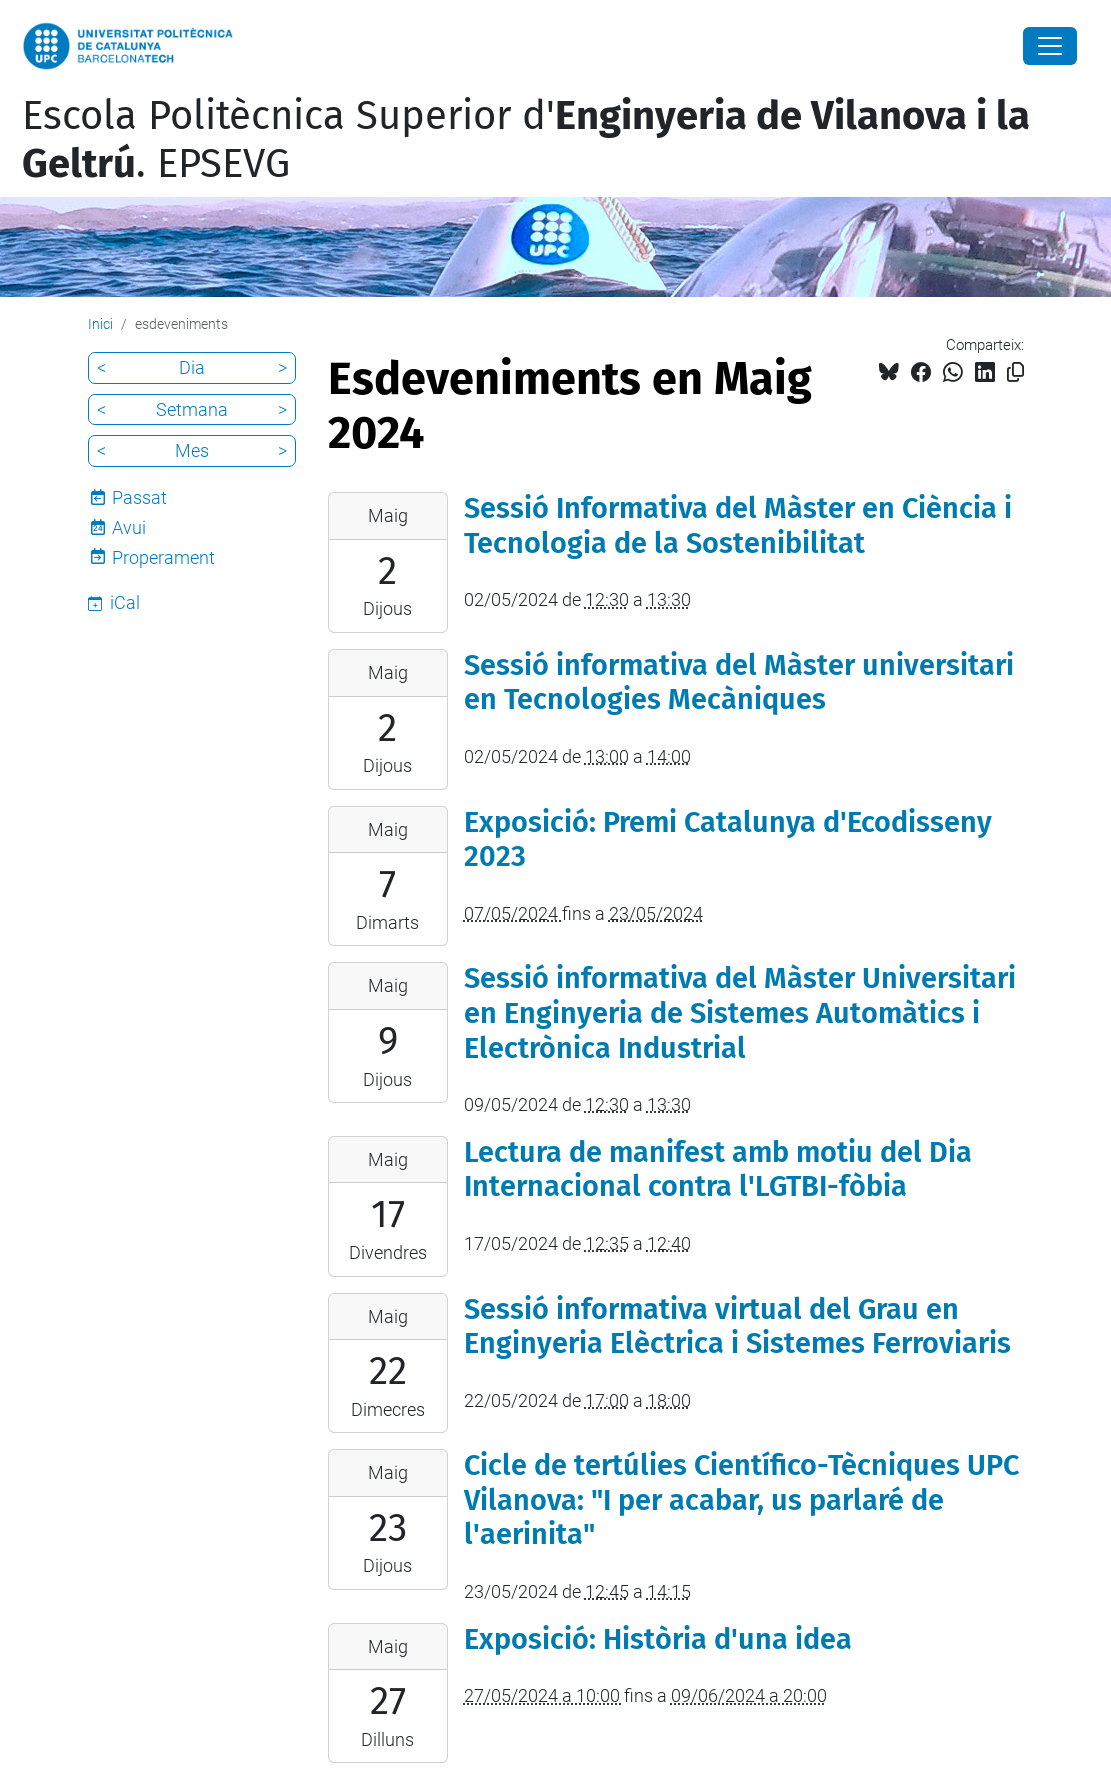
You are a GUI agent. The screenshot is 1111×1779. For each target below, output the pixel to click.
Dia (192, 367)
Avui (129, 527)
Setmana (192, 409)
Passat (139, 497)
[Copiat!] (1015, 372)
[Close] (1050, 46)
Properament (163, 557)
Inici (100, 324)
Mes (192, 450)
